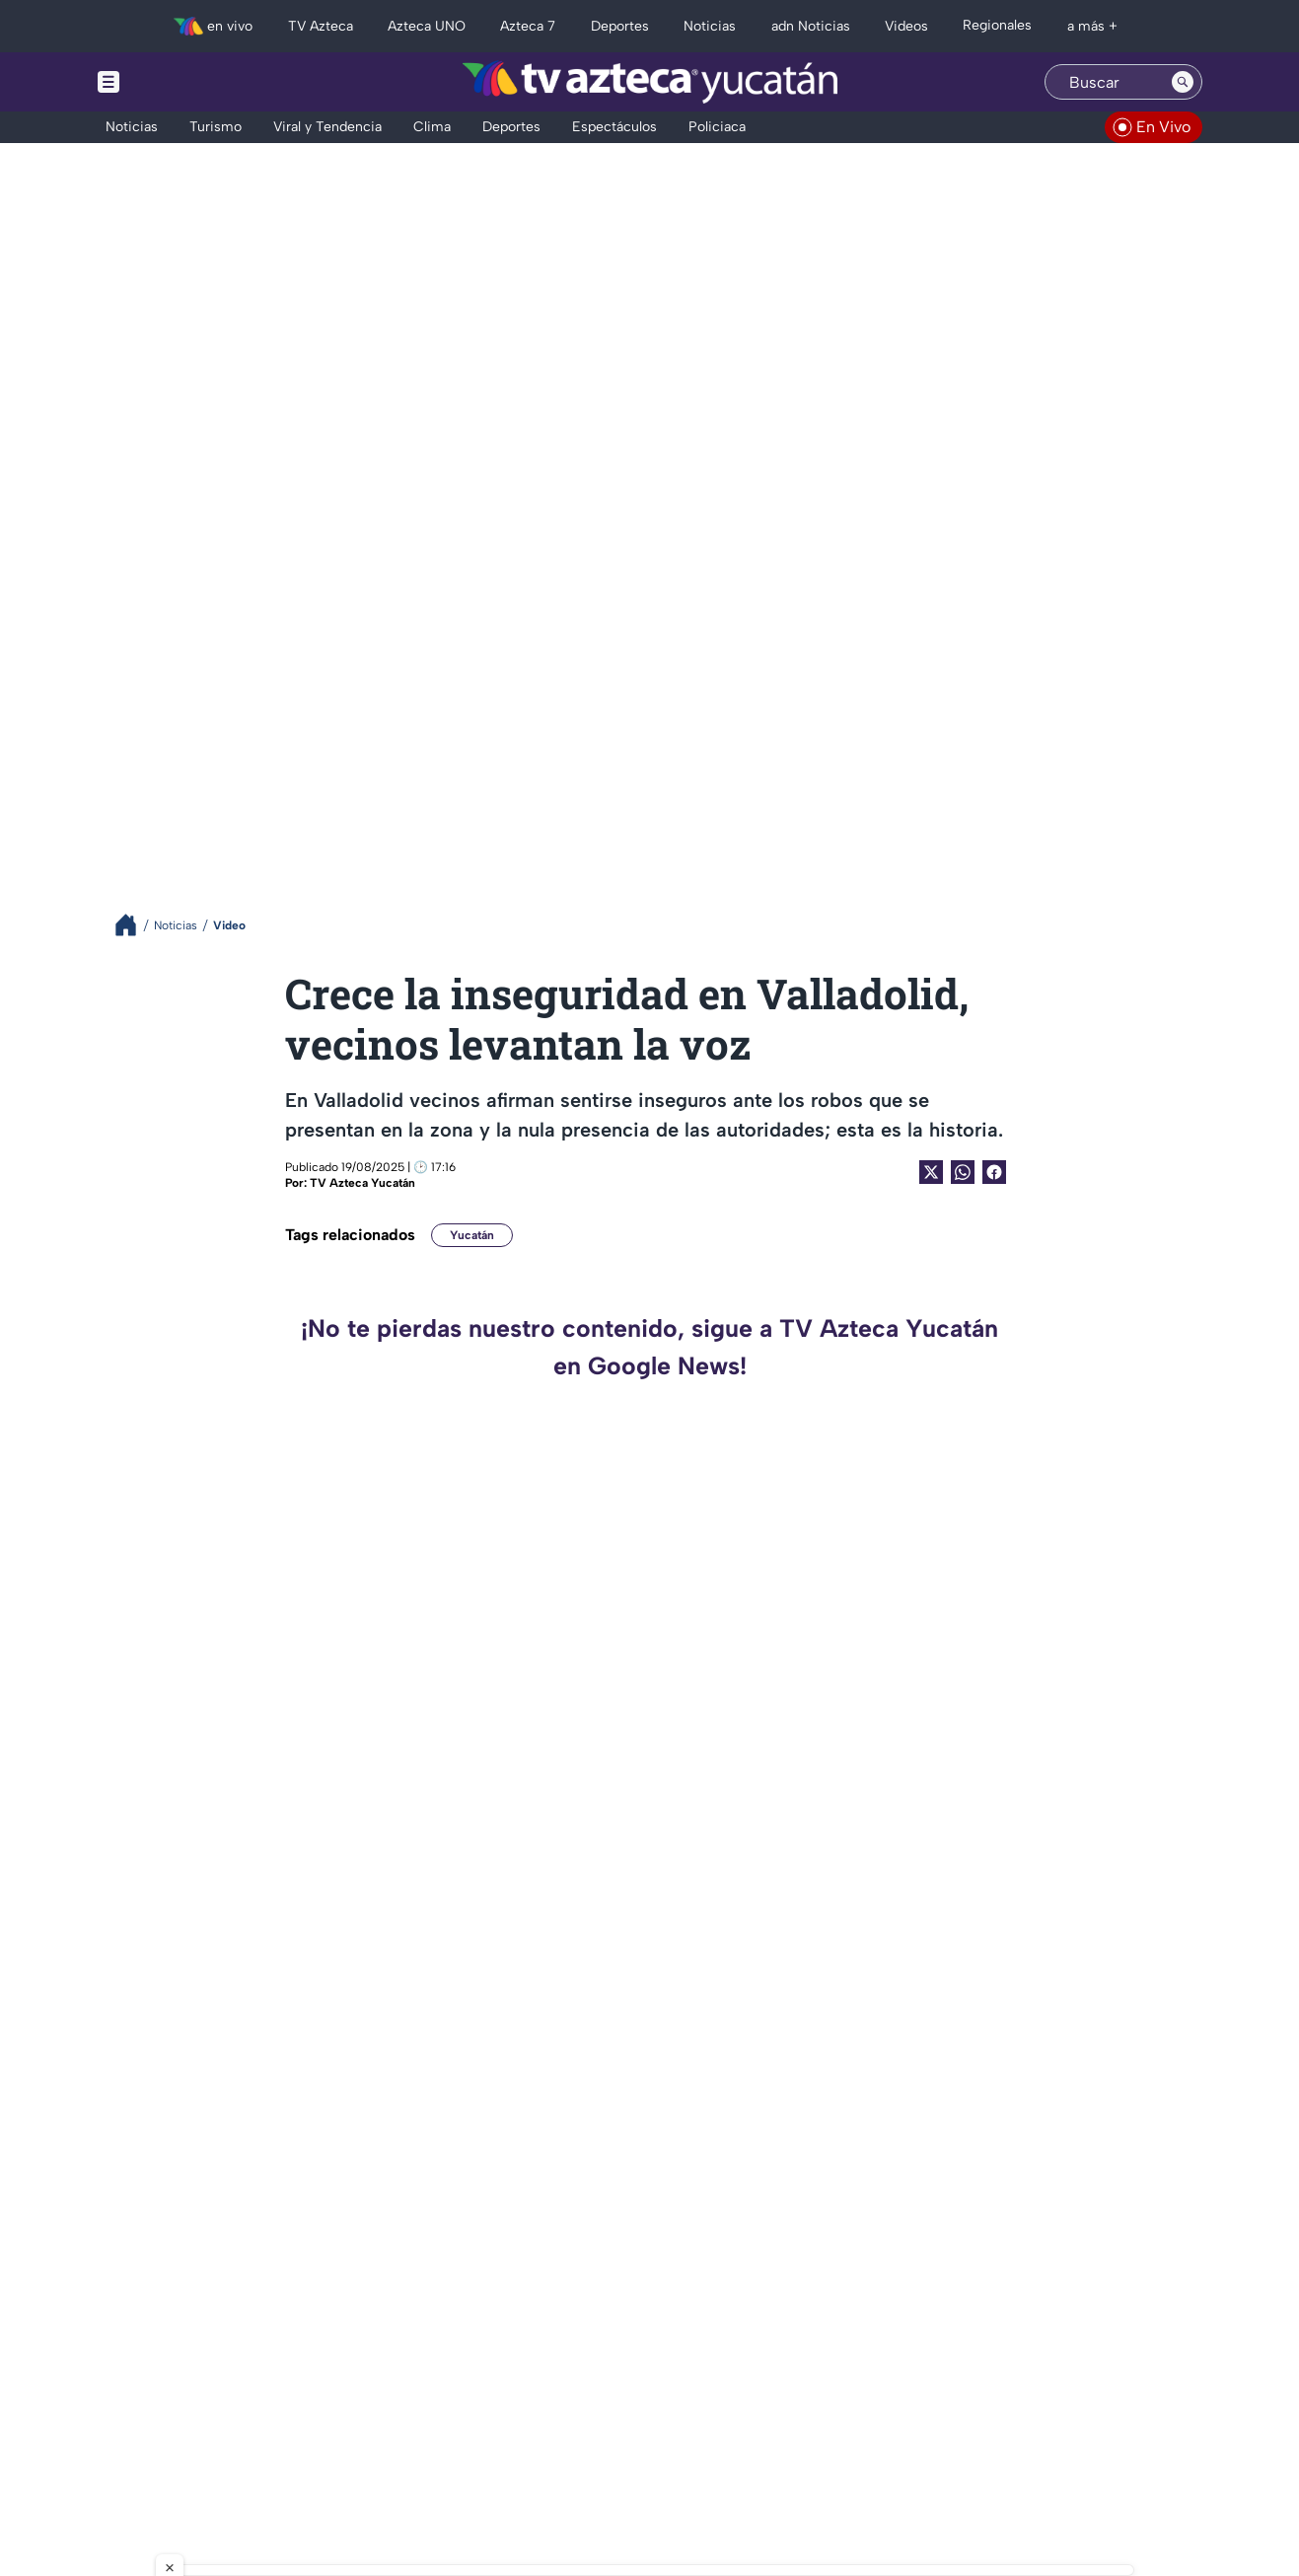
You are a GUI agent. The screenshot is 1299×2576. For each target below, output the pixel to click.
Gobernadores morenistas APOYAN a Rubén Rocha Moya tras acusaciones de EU (1034, 1529)
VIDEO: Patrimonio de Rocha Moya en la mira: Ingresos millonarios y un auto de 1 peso (1036, 1955)
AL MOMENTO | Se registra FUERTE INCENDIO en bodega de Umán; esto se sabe (468, 2168)
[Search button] (1182, 82)
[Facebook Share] (994, 1172)
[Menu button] (176, 82)
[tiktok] (183, 2428)
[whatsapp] (245, 2426)
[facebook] (215, 2428)
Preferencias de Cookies (836, 2485)
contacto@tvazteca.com (1059, 2404)
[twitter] (118, 2428)
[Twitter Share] (931, 1172)
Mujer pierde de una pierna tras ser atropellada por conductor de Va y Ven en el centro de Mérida (469, 1955)
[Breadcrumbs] (133, 925)
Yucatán (472, 1235)
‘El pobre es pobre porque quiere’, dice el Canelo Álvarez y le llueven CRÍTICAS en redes (475, 1742)
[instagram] (150, 2428)
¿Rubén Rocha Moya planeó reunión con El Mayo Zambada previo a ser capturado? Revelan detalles (1021, 2168)
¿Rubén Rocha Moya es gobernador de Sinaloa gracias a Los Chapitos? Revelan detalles (1028, 1742)
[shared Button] (962, 1172)
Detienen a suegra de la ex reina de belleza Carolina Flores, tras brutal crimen (454, 1529)
